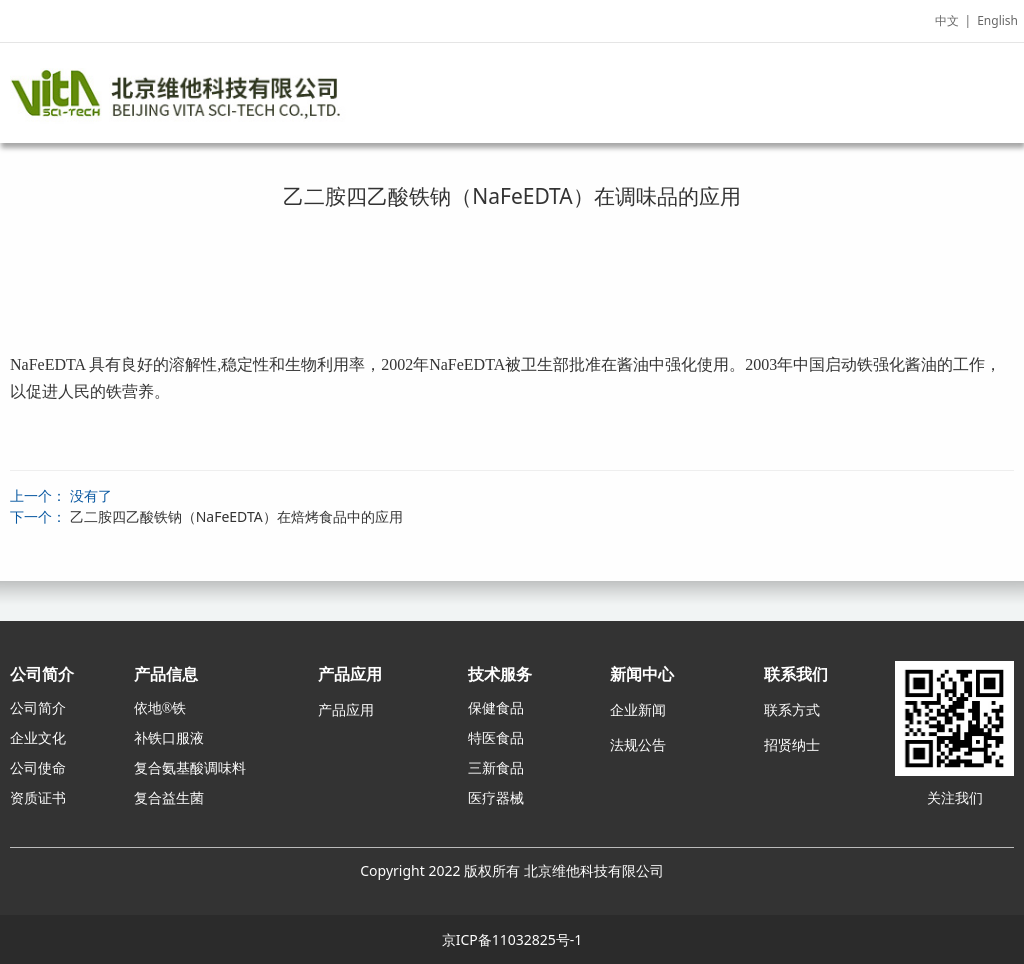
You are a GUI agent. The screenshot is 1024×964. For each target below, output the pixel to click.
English (997, 20)
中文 (947, 20)
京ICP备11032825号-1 (512, 939)
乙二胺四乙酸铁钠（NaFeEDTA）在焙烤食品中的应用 (236, 516)
